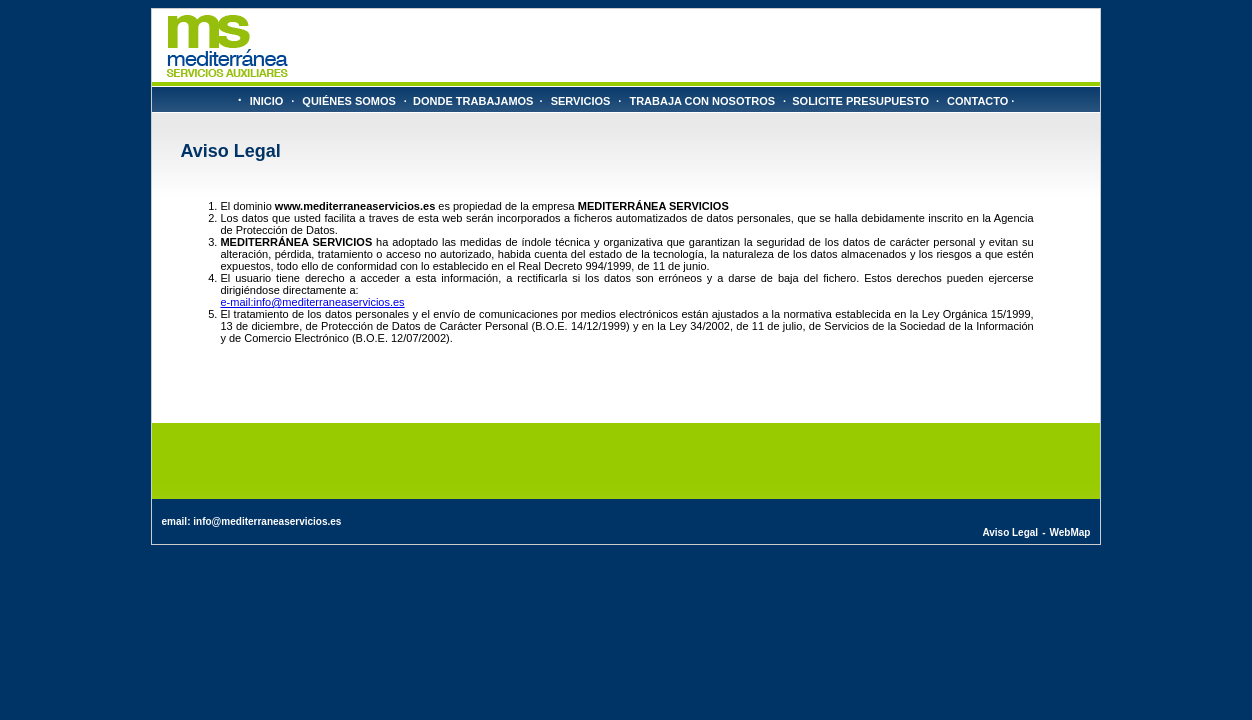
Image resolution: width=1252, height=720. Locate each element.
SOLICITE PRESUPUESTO (860, 101)
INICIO (267, 101)
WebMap (1069, 532)
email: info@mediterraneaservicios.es (252, 521)
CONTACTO (977, 101)
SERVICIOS (581, 101)
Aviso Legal (1010, 532)
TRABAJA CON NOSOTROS (702, 101)
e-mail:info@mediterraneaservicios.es (312, 302)
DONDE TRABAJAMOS (473, 101)
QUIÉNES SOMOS (349, 101)
